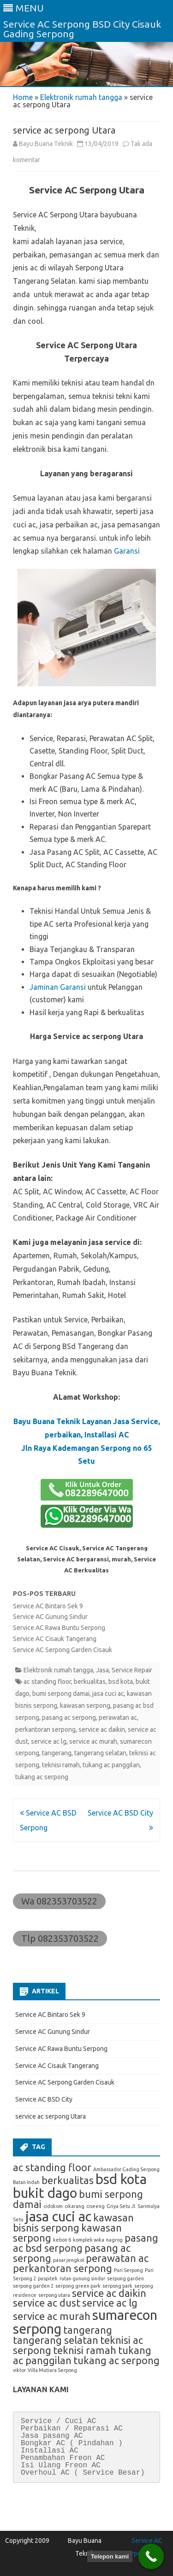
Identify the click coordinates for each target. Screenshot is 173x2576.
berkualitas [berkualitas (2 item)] (68, 2180)
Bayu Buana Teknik (46, 143)
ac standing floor (47, 1681)
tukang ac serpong (41, 1777)
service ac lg (48, 1741)
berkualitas (90, 1681)
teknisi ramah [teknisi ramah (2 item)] (84, 2350)
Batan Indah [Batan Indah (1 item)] (26, 2182)
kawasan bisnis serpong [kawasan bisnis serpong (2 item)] (73, 2222)
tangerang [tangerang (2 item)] (87, 2330)
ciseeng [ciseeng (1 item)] (95, 2206)
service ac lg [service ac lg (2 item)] (109, 2302)
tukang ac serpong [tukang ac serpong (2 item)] (116, 2360)
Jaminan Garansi (58, 987)
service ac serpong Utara (50, 2116)
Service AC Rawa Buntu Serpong (59, 1627)
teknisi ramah (61, 1765)
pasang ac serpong (69, 1717)
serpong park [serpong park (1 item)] (117, 2286)
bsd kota (120, 1681)
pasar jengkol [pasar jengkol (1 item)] (68, 2260)
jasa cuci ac (108, 1693)
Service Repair (132, 1670)
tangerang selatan (100, 1753)
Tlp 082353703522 (60, 1938)
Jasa (102, 1670)
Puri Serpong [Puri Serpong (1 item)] (128, 2270)
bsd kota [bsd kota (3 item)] (121, 2179)
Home (23, 97)
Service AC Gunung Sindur (50, 1616)
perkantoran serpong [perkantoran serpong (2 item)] (62, 2268)
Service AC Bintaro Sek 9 (48, 1606)
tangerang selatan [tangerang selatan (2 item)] (55, 2340)
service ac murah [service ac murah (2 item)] (51, 2316)
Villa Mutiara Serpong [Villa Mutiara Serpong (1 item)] (52, 2370)
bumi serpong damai (60, 1693)
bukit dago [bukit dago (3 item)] (45, 2193)
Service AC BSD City (43, 2099)
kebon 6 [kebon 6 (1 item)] (62, 2240)
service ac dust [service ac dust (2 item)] (46, 2302)
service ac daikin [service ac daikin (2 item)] (109, 2293)
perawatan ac (118, 1717)
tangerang (57, 1753)
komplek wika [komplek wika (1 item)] (88, 2240)
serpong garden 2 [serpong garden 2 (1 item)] (33, 2286)
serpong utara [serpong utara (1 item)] (54, 2295)
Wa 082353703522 (59, 1901)
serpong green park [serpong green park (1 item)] (78, 2286)
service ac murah (93, 1741)
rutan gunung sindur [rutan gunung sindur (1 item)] (82, 2278)
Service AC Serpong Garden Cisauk (62, 1649)
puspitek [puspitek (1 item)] (48, 2278)
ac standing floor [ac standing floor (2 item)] (52, 2167)
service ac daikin (101, 1729)
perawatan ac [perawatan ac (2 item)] (117, 2258)
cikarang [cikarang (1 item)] (74, 2206)
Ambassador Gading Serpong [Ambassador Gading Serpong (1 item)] (126, 2169)
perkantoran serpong (45, 1729)
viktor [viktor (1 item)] (19, 2370)
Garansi (127, 551)
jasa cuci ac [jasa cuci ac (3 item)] (58, 2216)
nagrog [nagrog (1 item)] (114, 2240)
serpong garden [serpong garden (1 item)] (125, 2278)
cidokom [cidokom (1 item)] (53, 2206)
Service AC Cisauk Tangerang (54, 1638)
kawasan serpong (85, 1705)
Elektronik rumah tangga (81, 97)
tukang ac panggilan (111, 1765)
